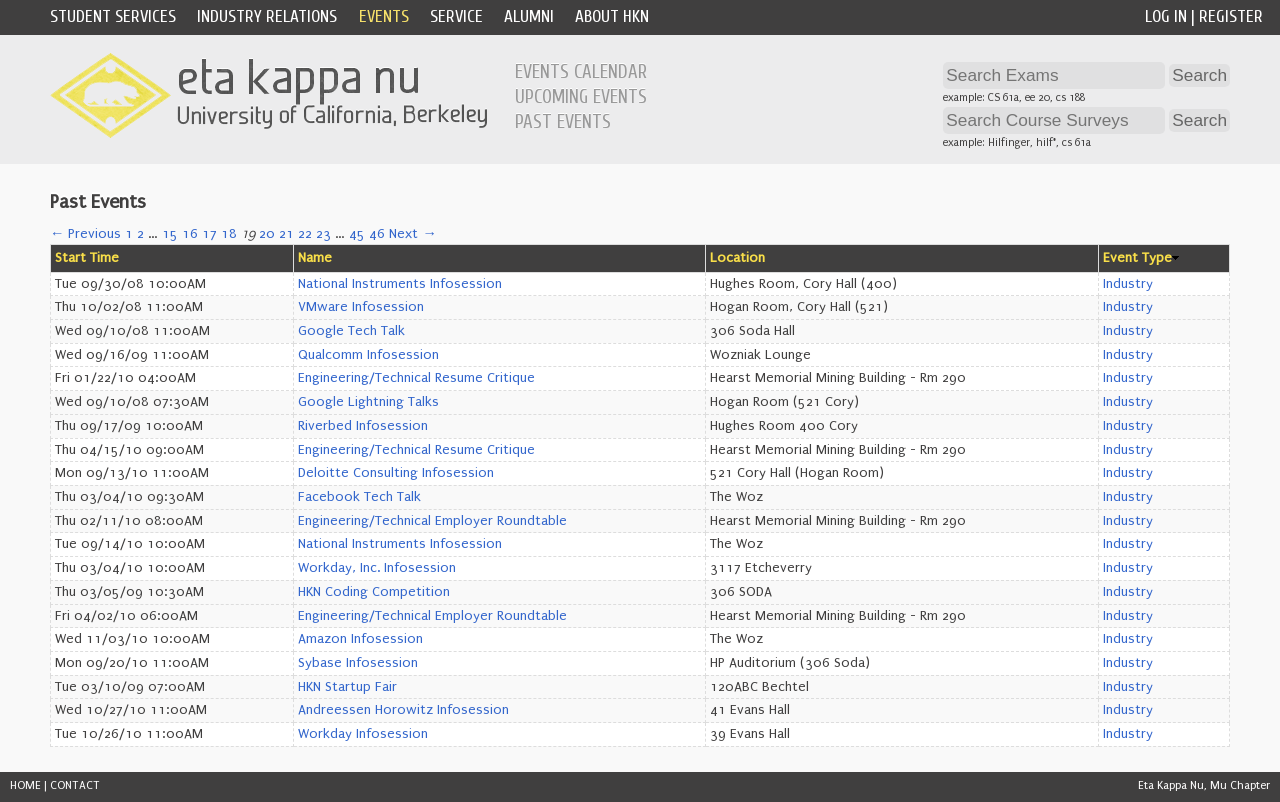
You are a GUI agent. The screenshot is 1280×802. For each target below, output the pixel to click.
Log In (1166, 16)
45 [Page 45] (357, 234)
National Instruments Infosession (400, 284)
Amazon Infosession (360, 639)
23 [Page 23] (323, 234)
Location (737, 258)
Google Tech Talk (351, 331)
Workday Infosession (363, 734)
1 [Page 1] (129, 234)
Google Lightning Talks (368, 402)
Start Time (87, 258)
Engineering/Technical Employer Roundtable (432, 521)
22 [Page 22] (305, 234)
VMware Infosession (361, 307)
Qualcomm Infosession (368, 355)
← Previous (85, 234)
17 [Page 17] (209, 234)
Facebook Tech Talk (359, 497)
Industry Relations (267, 16)
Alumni (529, 16)
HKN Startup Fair (347, 687)
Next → (412, 234)
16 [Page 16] (190, 234)
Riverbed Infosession (363, 426)
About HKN (612, 16)
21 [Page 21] (286, 234)
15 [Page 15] (170, 234)
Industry (1128, 284)
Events (384, 16)
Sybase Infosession (358, 663)
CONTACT (75, 785)
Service (456, 16)
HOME (25, 785)
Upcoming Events (581, 97)
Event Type (1137, 258)
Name (315, 258)
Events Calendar (581, 72)
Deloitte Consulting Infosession (396, 473)
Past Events (563, 122)
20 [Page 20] (267, 234)
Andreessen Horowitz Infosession (403, 710)
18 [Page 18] (229, 234)
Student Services (113, 16)
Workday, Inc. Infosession (377, 568)
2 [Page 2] (140, 234)
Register (1231, 16)
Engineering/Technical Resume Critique (416, 378)
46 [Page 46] (377, 234)
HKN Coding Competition (374, 592)
